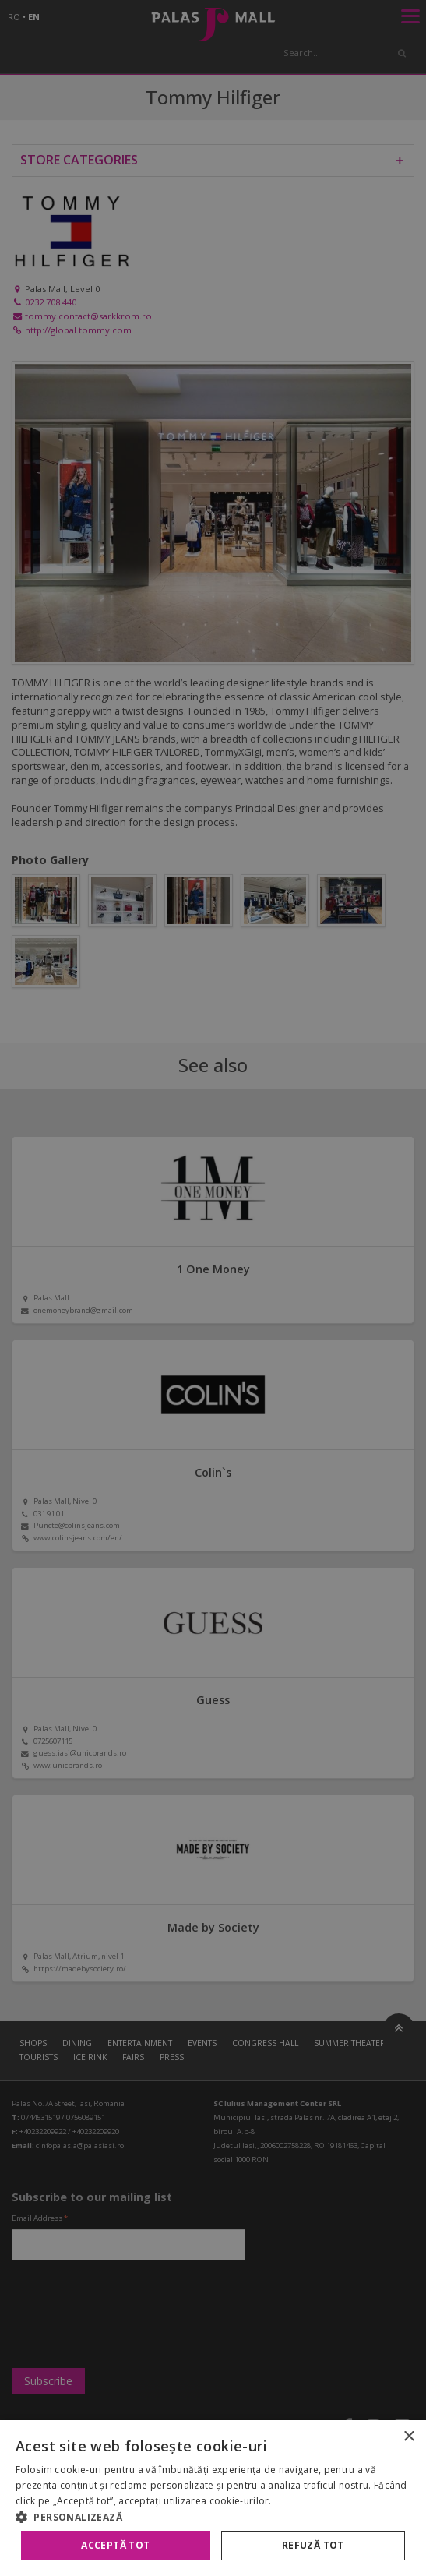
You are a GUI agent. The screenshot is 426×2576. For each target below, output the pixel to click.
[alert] (213, 1288)
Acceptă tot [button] (115, 2545)
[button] (213, 2517)
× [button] (408, 2437)
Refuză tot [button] (313, 2545)
